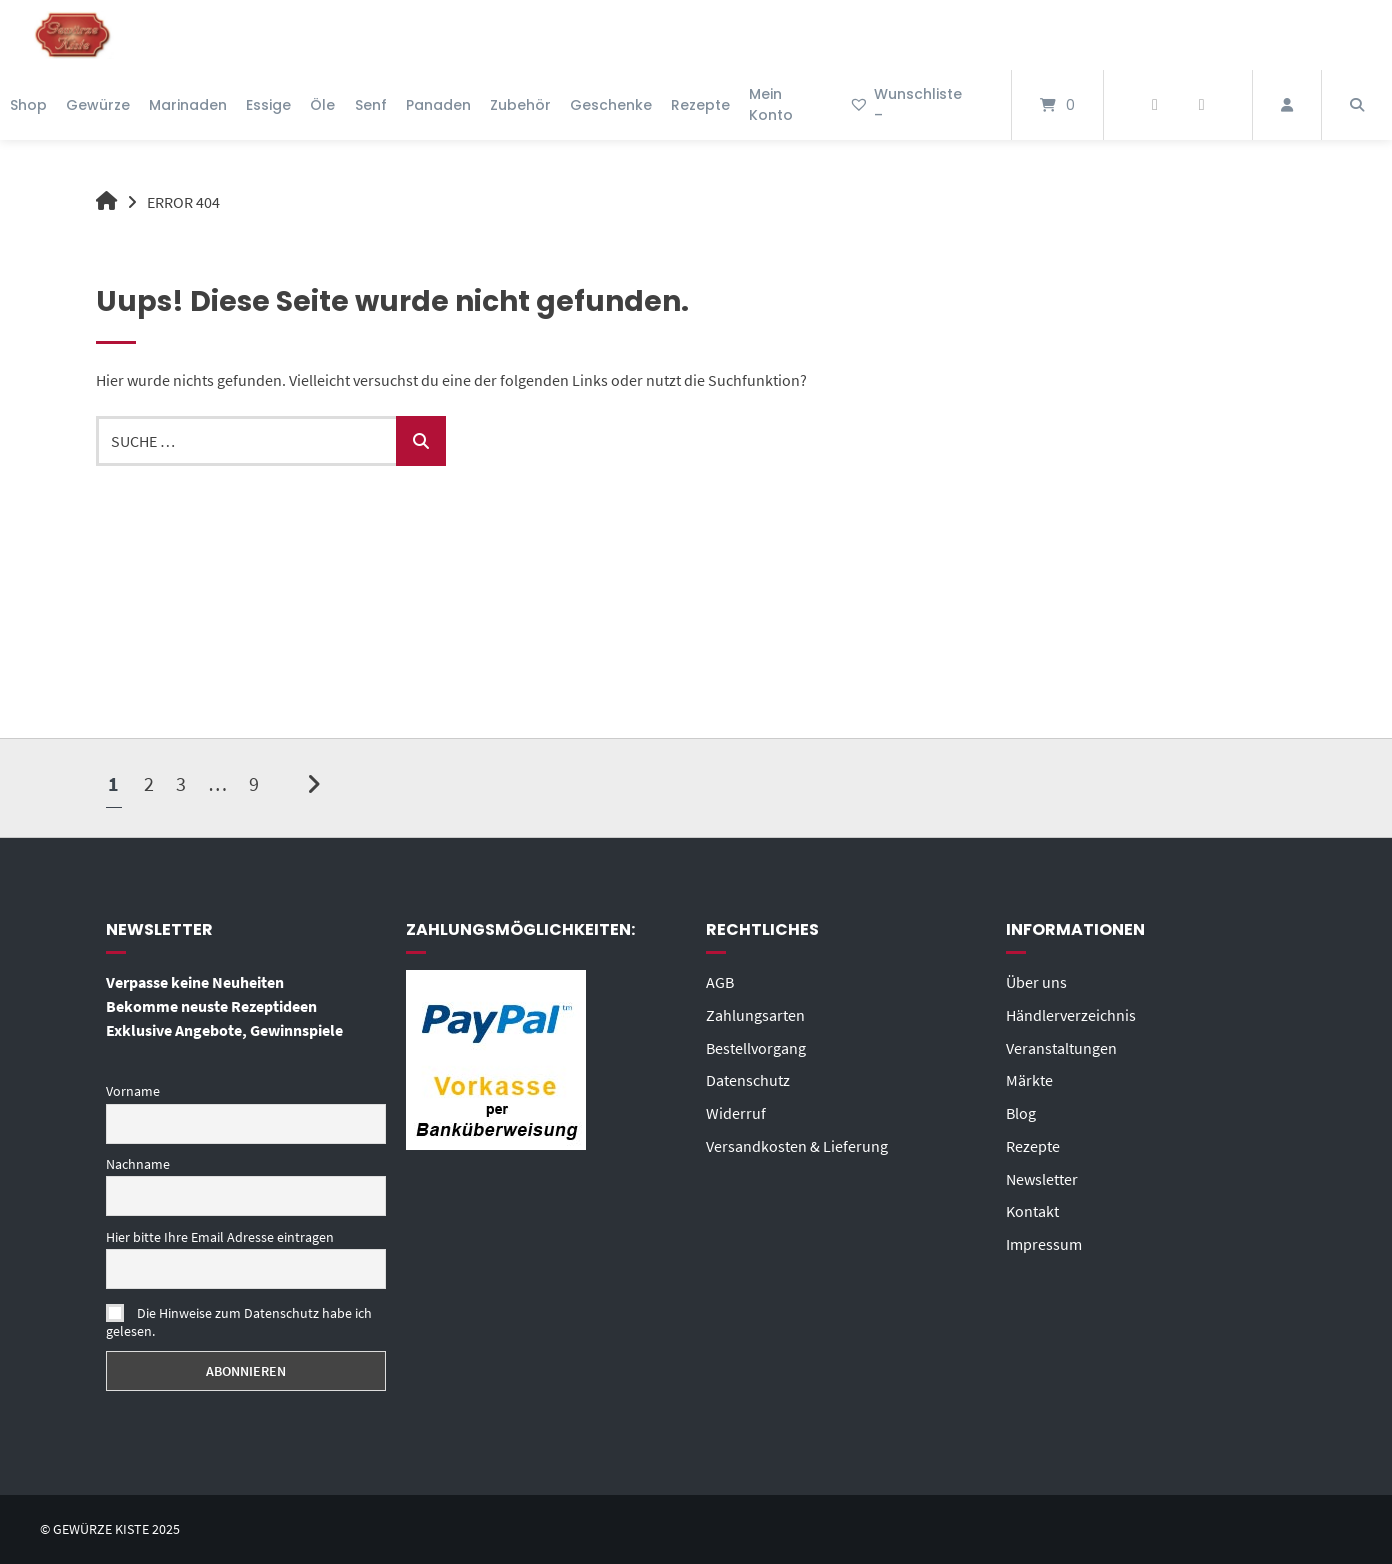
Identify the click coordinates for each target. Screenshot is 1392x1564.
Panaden (438, 105)
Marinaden (188, 105)
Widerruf (736, 1110)
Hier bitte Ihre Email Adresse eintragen (220, 1236)
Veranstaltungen (1061, 1046)
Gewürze (98, 105)
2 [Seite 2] (149, 782)
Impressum (1044, 1238)
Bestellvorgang (756, 1046)
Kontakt (1032, 1206)
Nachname (138, 1164)
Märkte (1029, 1078)
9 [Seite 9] (254, 782)
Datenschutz (748, 1078)
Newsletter (1042, 1174)
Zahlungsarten (755, 1014)
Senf (371, 105)
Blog (1021, 1110)
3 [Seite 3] (181, 782)
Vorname (133, 1091)
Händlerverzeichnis (1071, 1014)
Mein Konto (771, 104)
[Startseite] (73, 35)
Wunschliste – (905, 104)
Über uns (1036, 982)
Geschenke (611, 105)
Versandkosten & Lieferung (797, 1142)
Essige (268, 105)
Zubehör (520, 105)
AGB (720, 982)
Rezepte (700, 105)
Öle (322, 105)
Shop (28, 105)
